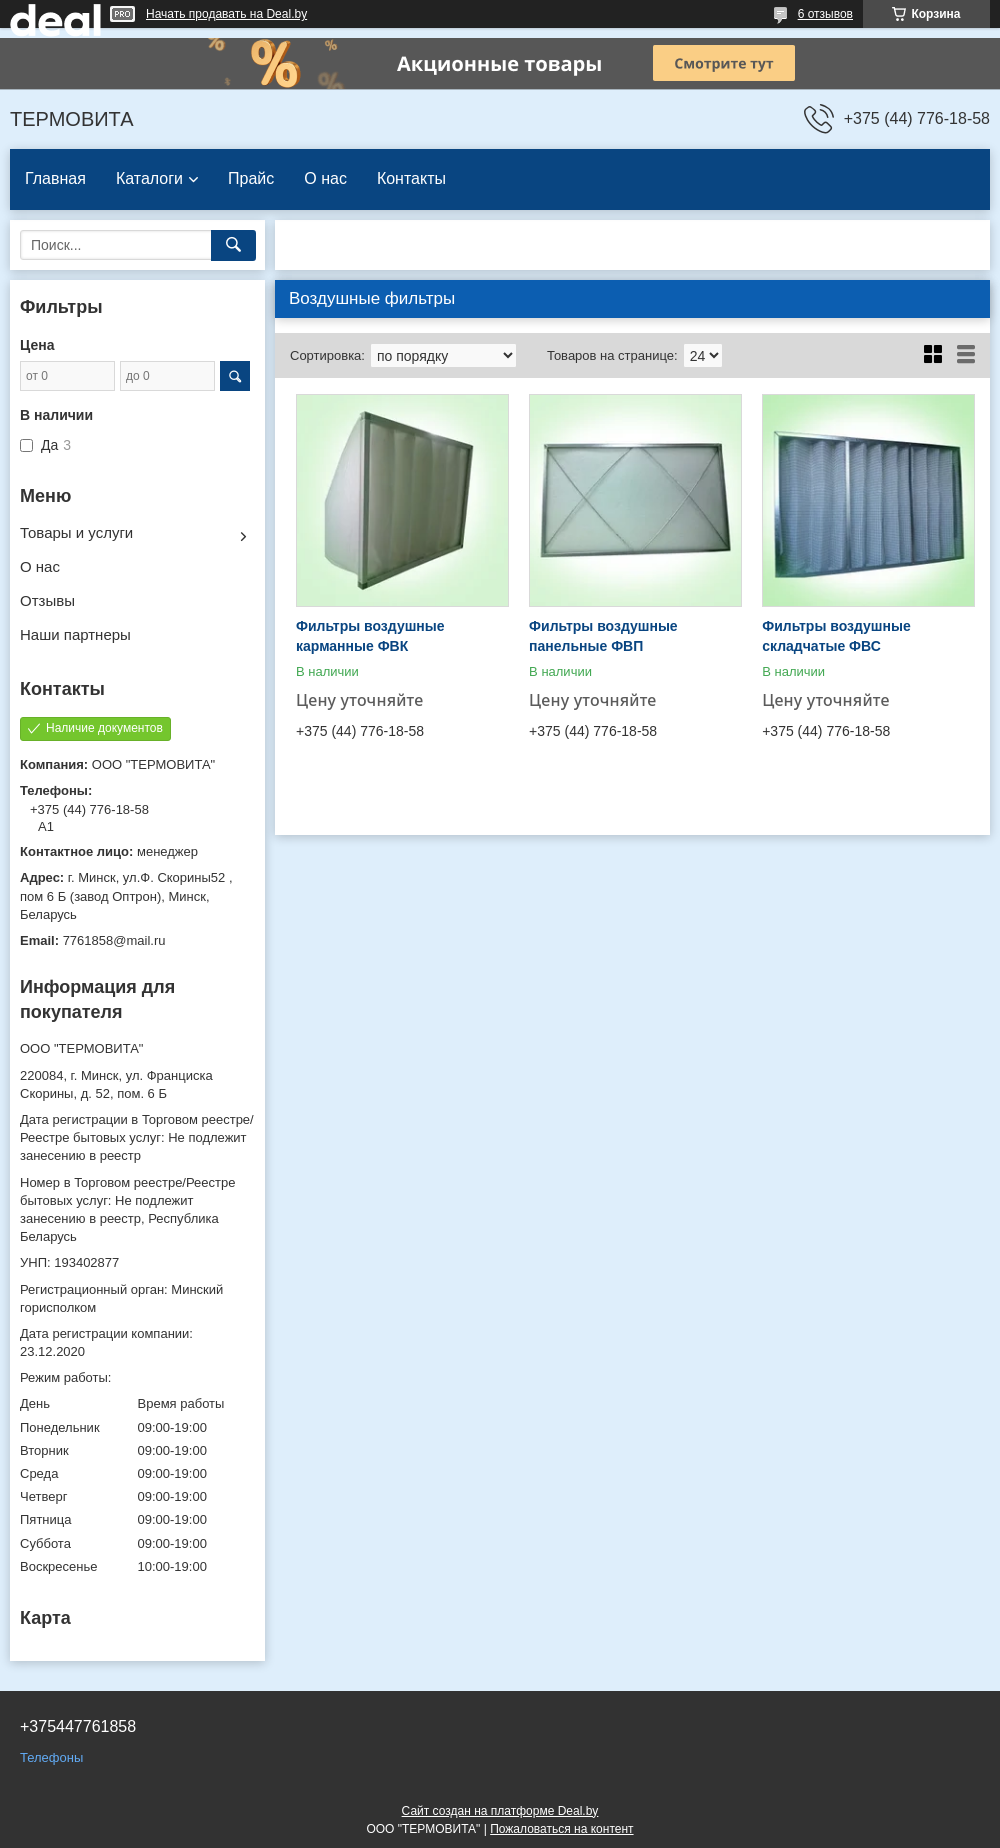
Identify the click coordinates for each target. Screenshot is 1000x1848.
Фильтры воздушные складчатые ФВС (836, 636)
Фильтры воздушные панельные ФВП (603, 636)
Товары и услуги (76, 532)
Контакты (411, 178)
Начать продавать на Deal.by (226, 14)
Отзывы (47, 600)
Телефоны (51, 1757)
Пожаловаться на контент (561, 1829)
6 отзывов (825, 14)
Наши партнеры (75, 634)
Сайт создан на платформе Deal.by (500, 1811)
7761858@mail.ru (114, 940)
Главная (55, 178)
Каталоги (149, 178)
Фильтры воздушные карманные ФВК (370, 636)
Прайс (251, 178)
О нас (325, 178)
